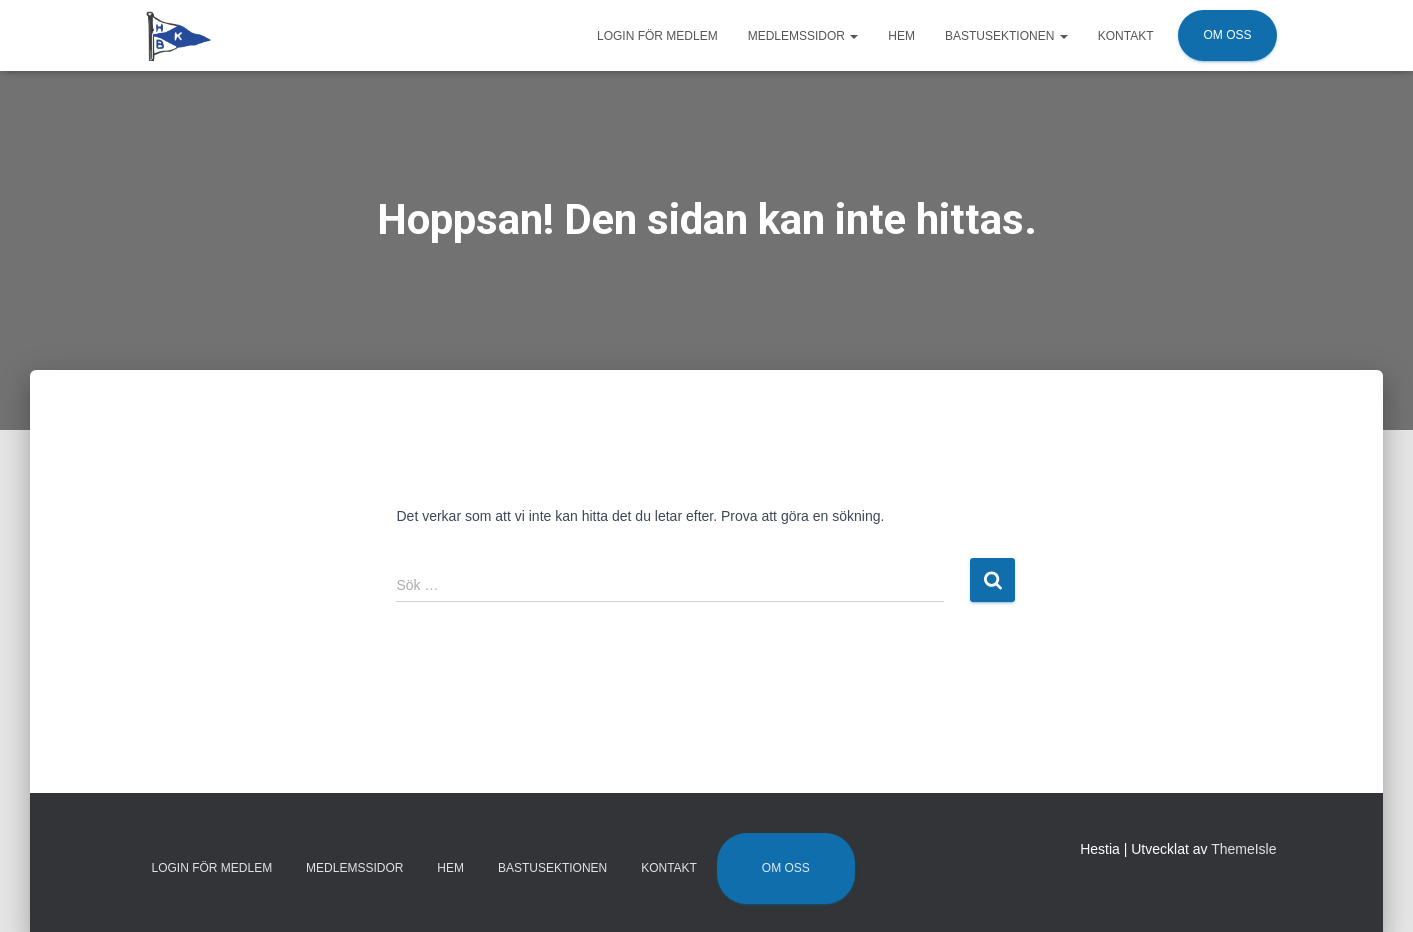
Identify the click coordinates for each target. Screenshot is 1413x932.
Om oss (1227, 35)
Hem (901, 36)
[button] (853, 36)
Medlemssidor (803, 36)
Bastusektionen (1006, 36)
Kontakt (1126, 36)
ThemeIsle (1243, 849)
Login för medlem (657, 36)
